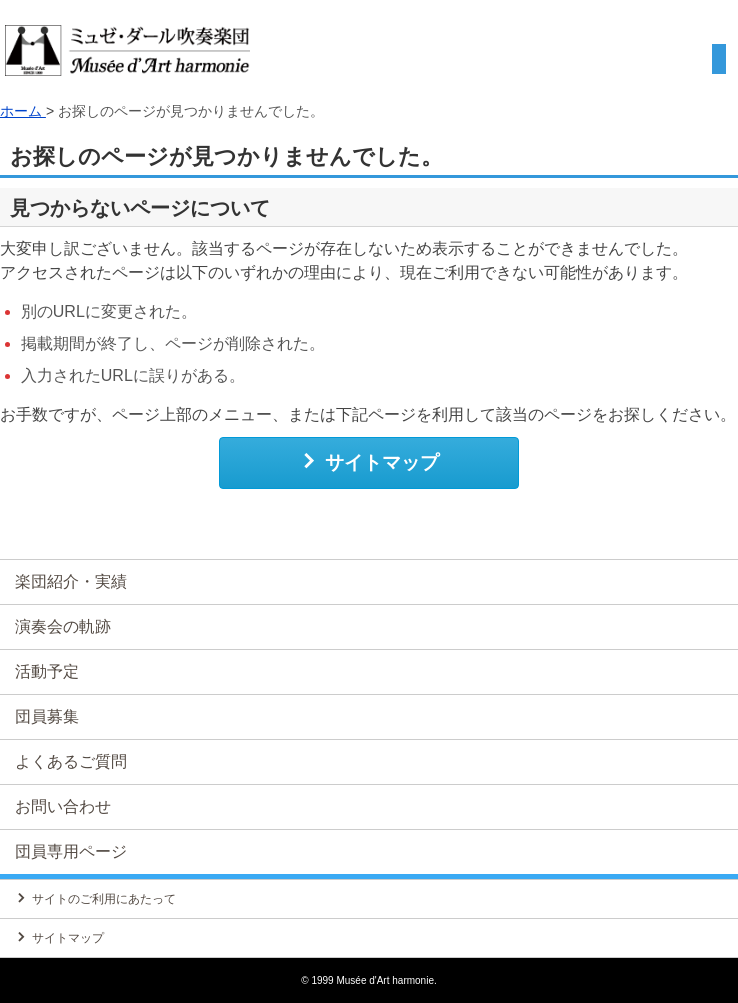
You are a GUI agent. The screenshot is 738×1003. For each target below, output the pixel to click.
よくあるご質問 (71, 761)
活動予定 (47, 671)
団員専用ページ (71, 851)
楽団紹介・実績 (71, 581)
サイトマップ (369, 462)
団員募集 (47, 716)
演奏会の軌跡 (63, 626)
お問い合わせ (63, 806)
